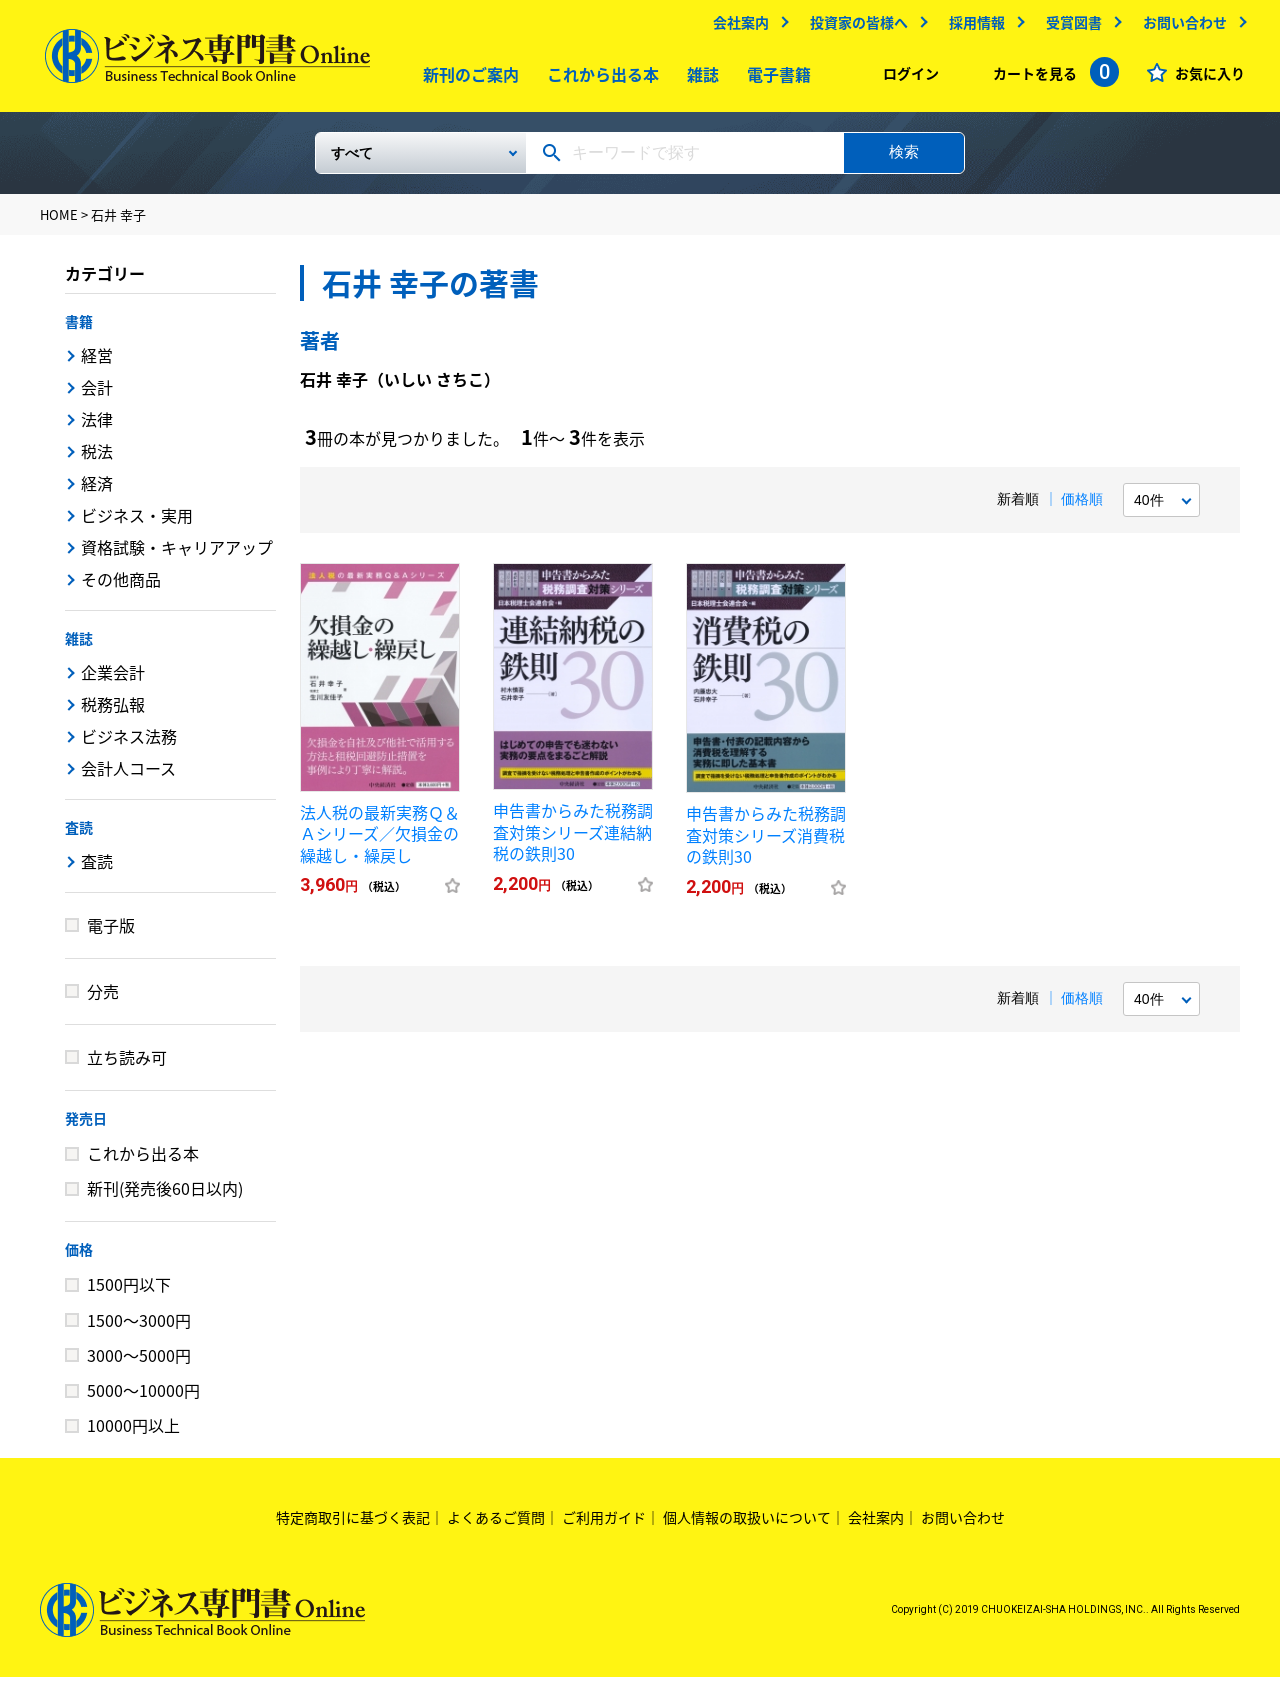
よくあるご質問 (496, 1525)
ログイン (906, 78)
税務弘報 (113, 712)
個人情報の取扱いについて (747, 1525)
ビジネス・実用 (137, 523)
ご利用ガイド (604, 1525)
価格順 (1082, 507)
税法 (97, 459)
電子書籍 (775, 79)
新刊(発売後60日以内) (165, 1196)
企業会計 (113, 680)
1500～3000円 (139, 1328)
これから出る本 (599, 79)
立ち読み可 (127, 1065)
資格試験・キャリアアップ (177, 555)
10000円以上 (133, 1433)
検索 (904, 159)
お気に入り (1205, 78)
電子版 (111, 933)
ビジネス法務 (129, 744)
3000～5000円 (139, 1363)
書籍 (79, 329)
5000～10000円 (143, 1398)
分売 (103, 999)
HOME (59, 222)
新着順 (1018, 507)
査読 (79, 835)
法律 (97, 427)
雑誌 (699, 79)
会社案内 (736, 27)
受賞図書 (1069, 27)
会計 (97, 395)
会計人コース (128, 776)
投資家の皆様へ (854, 27)
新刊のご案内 (467, 79)
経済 (97, 491)
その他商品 (121, 587)
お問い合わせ (1180, 27)
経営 (97, 363)
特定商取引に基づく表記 (353, 1525)
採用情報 (972, 27)
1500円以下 (129, 1292)
